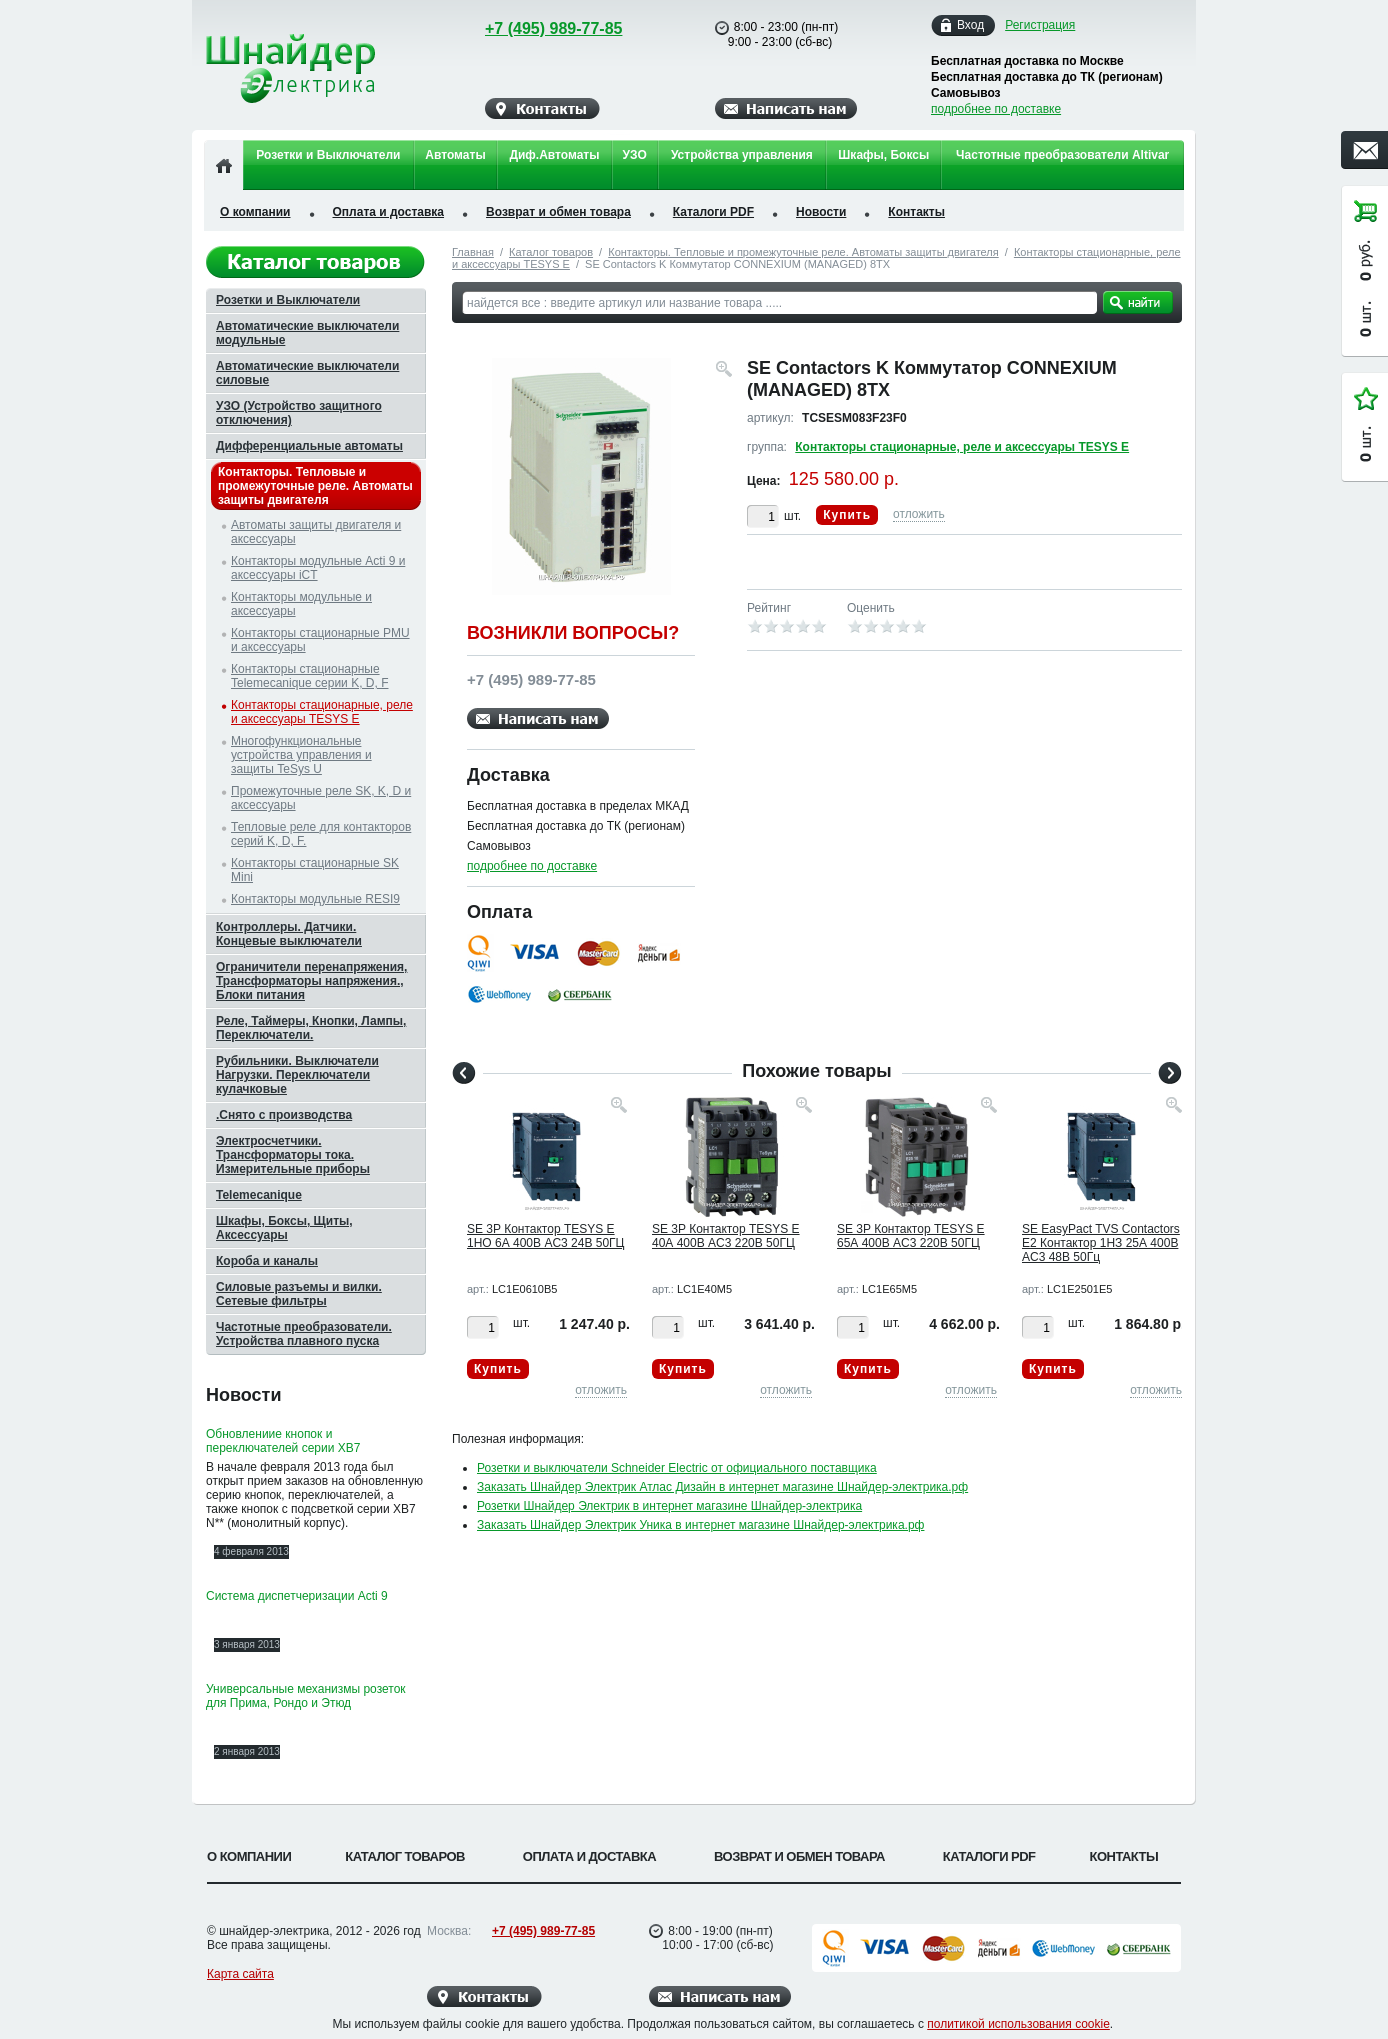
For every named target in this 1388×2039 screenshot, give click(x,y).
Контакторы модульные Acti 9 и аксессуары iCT (318, 568)
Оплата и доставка (389, 212)
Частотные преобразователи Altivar (1062, 155)
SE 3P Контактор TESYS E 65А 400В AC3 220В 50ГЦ (911, 1236)
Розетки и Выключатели (328, 155)
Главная (473, 252)
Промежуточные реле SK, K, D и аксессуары (321, 798)
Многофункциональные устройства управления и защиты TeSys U (301, 755)
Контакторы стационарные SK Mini (315, 870)
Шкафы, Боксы (883, 155)
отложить (919, 514)
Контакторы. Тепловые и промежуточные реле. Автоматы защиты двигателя (803, 252)
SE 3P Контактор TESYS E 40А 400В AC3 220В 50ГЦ (726, 1236)
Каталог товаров (551, 252)
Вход (970, 25)
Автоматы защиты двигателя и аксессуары (316, 532)
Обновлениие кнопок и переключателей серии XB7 (283, 1441)
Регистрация (1040, 25)
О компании (255, 212)
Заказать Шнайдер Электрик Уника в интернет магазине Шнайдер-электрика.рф (700, 1525)
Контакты (916, 212)
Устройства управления (742, 155)
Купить (847, 515)
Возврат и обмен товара (558, 212)
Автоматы (455, 155)
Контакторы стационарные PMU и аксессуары (320, 640)
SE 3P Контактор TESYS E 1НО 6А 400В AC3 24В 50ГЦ (545, 1236)
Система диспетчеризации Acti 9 (297, 1596)
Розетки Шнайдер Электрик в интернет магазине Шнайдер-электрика (669, 1506)
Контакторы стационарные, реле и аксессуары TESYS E (962, 447)
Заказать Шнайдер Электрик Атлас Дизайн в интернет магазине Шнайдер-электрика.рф (722, 1487)
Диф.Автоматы (554, 155)
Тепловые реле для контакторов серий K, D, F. (321, 834)
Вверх (1259, 1976)
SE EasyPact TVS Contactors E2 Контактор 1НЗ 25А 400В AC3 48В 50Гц (1101, 1243)
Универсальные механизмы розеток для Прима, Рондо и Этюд (306, 1696)
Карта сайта (240, 1974)
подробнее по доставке (996, 109)
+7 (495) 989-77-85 (534, 28)
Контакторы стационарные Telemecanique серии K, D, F (309, 676)
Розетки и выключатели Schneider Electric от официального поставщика (677, 1468)
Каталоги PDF (713, 212)
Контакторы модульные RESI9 (315, 899)
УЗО (635, 155)
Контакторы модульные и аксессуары (301, 604)
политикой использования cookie (1018, 2024)
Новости (821, 212)
